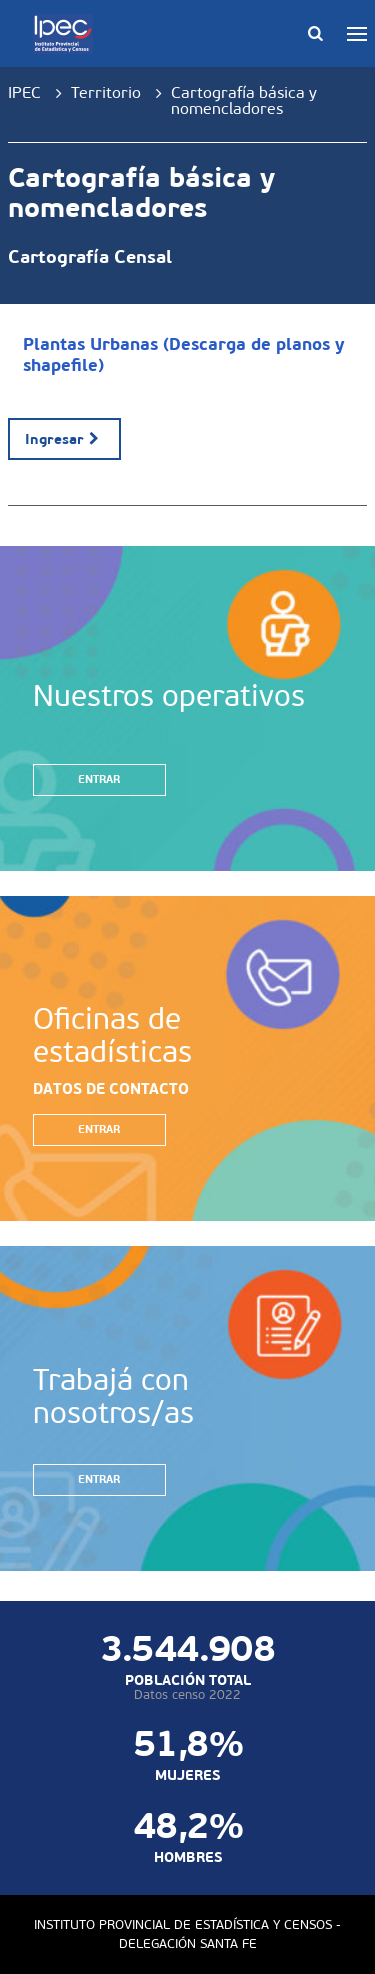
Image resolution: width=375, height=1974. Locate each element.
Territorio (106, 92)
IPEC (24, 92)
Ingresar (64, 439)
